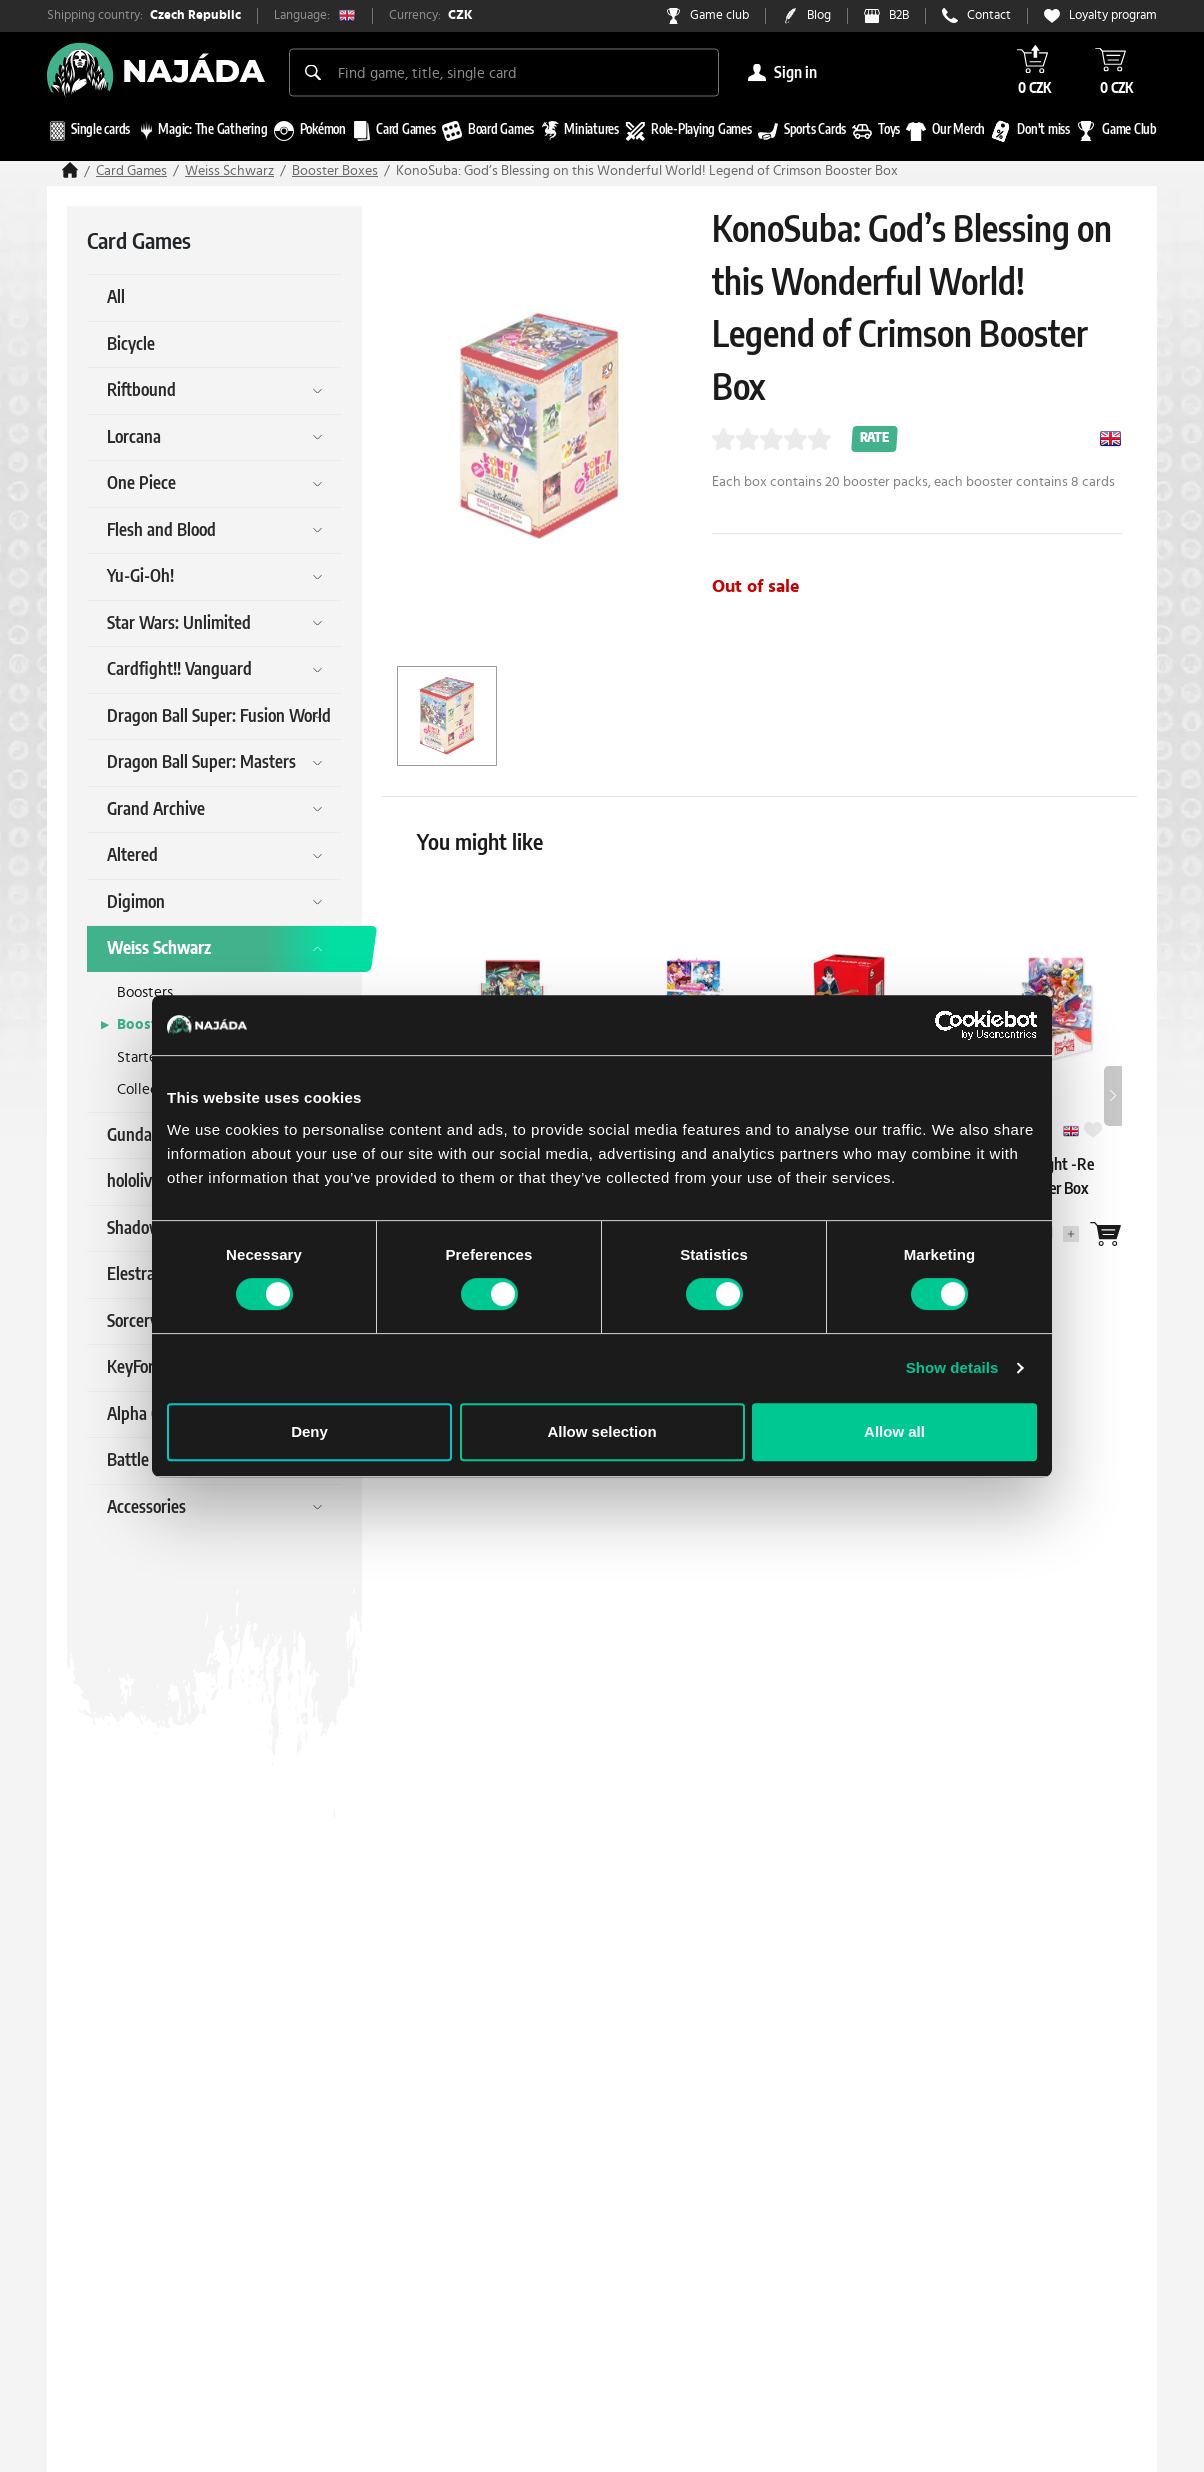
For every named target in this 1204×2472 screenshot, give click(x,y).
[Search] (313, 72)
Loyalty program (1113, 15)
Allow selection (601, 1431)
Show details (952, 1367)
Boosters (145, 992)
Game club (719, 15)
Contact (989, 15)
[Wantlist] (1106, 1234)
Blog (819, 15)
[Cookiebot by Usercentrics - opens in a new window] (949, 1025)
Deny (309, 1431)
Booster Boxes (335, 171)
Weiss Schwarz (229, 171)
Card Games (131, 171)
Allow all (894, 1431)
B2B (899, 15)
